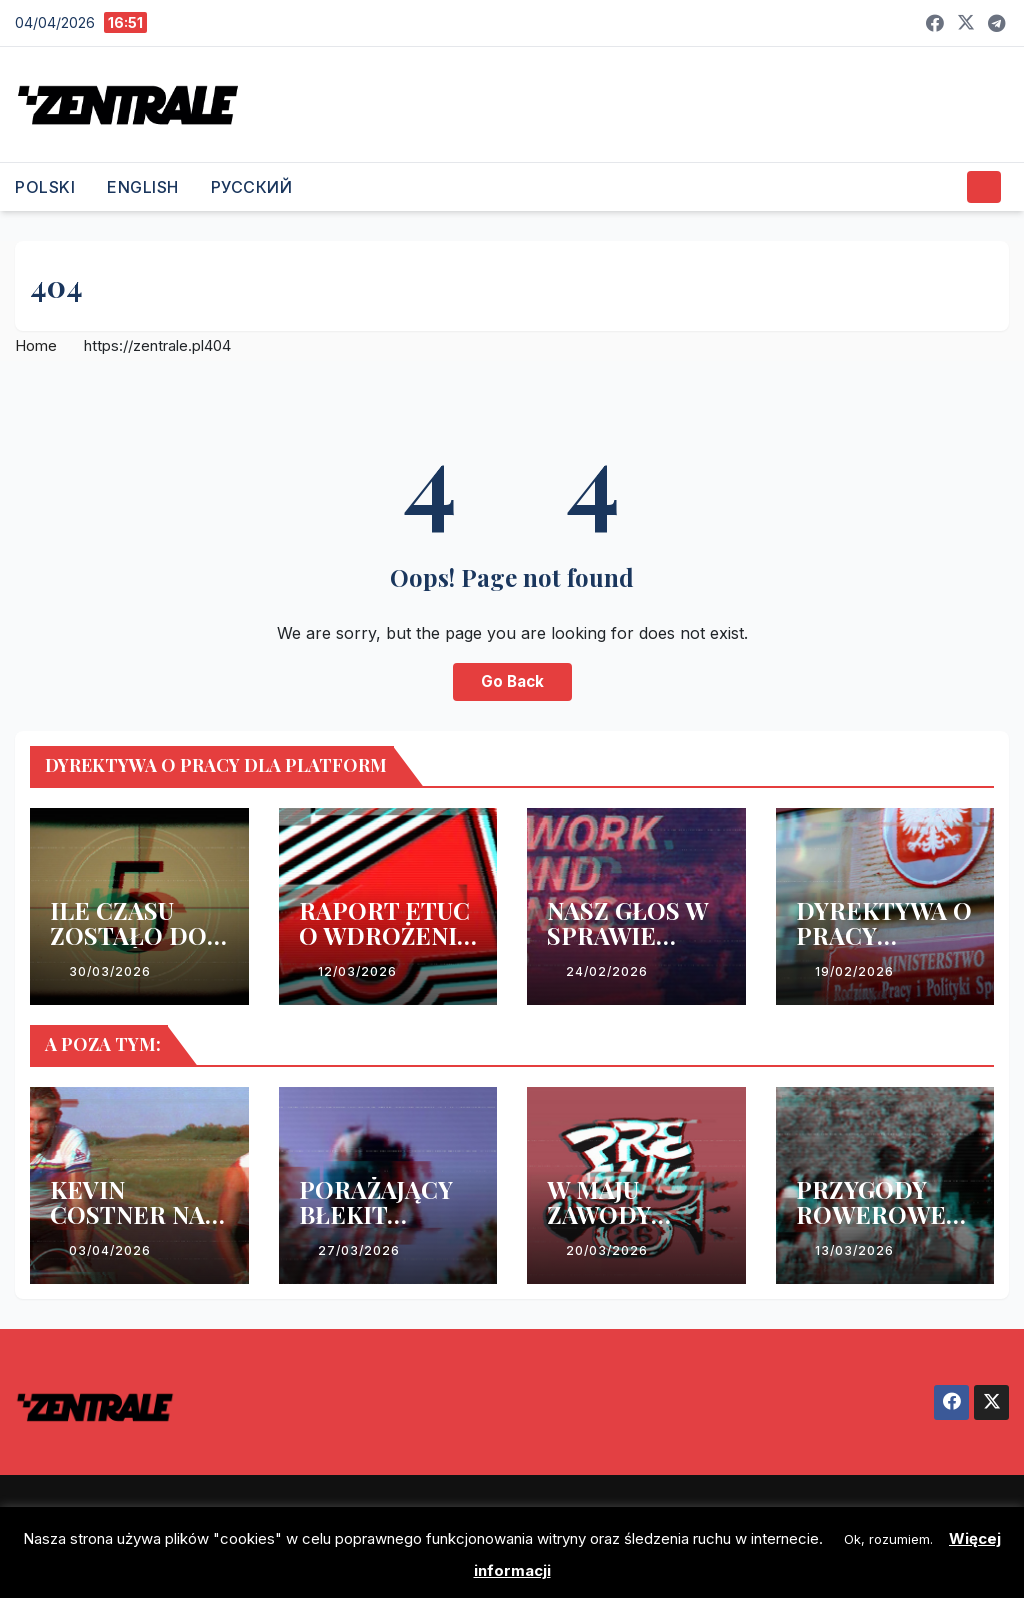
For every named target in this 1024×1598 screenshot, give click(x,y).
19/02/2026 (854, 971)
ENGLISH (143, 187)
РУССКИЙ (252, 187)
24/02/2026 (607, 971)
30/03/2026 (110, 971)
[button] (944, 187)
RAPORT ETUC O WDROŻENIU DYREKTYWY (386, 935)
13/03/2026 (854, 1250)
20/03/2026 (607, 1250)
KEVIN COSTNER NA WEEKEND (127, 1214)
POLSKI (45, 187)
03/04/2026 (110, 1250)
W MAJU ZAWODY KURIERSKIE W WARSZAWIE (635, 1226)
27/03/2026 (359, 1250)
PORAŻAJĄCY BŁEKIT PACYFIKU (376, 1214)
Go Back (512, 681)
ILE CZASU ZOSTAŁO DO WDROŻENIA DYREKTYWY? (132, 947)
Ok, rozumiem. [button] (888, 1539)
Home (36, 345)
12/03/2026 (357, 971)
